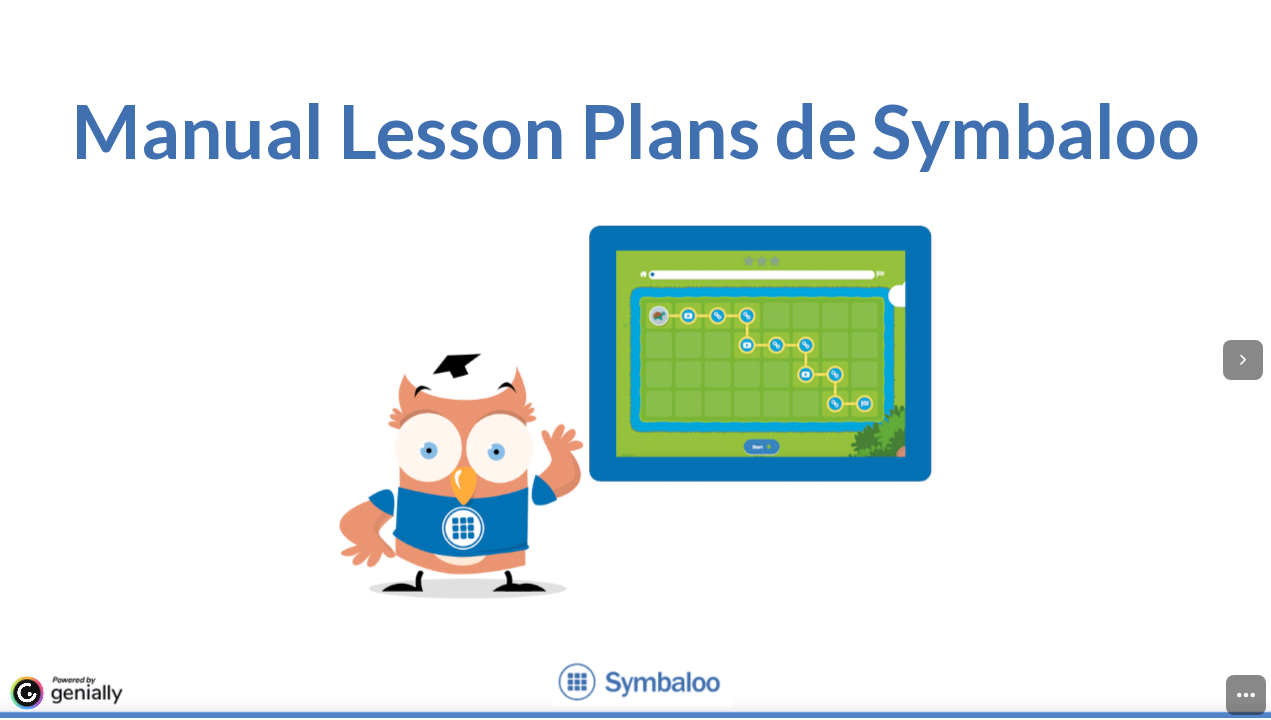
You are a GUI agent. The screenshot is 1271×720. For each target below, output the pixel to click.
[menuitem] (1246, 695)
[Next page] (1243, 360)
